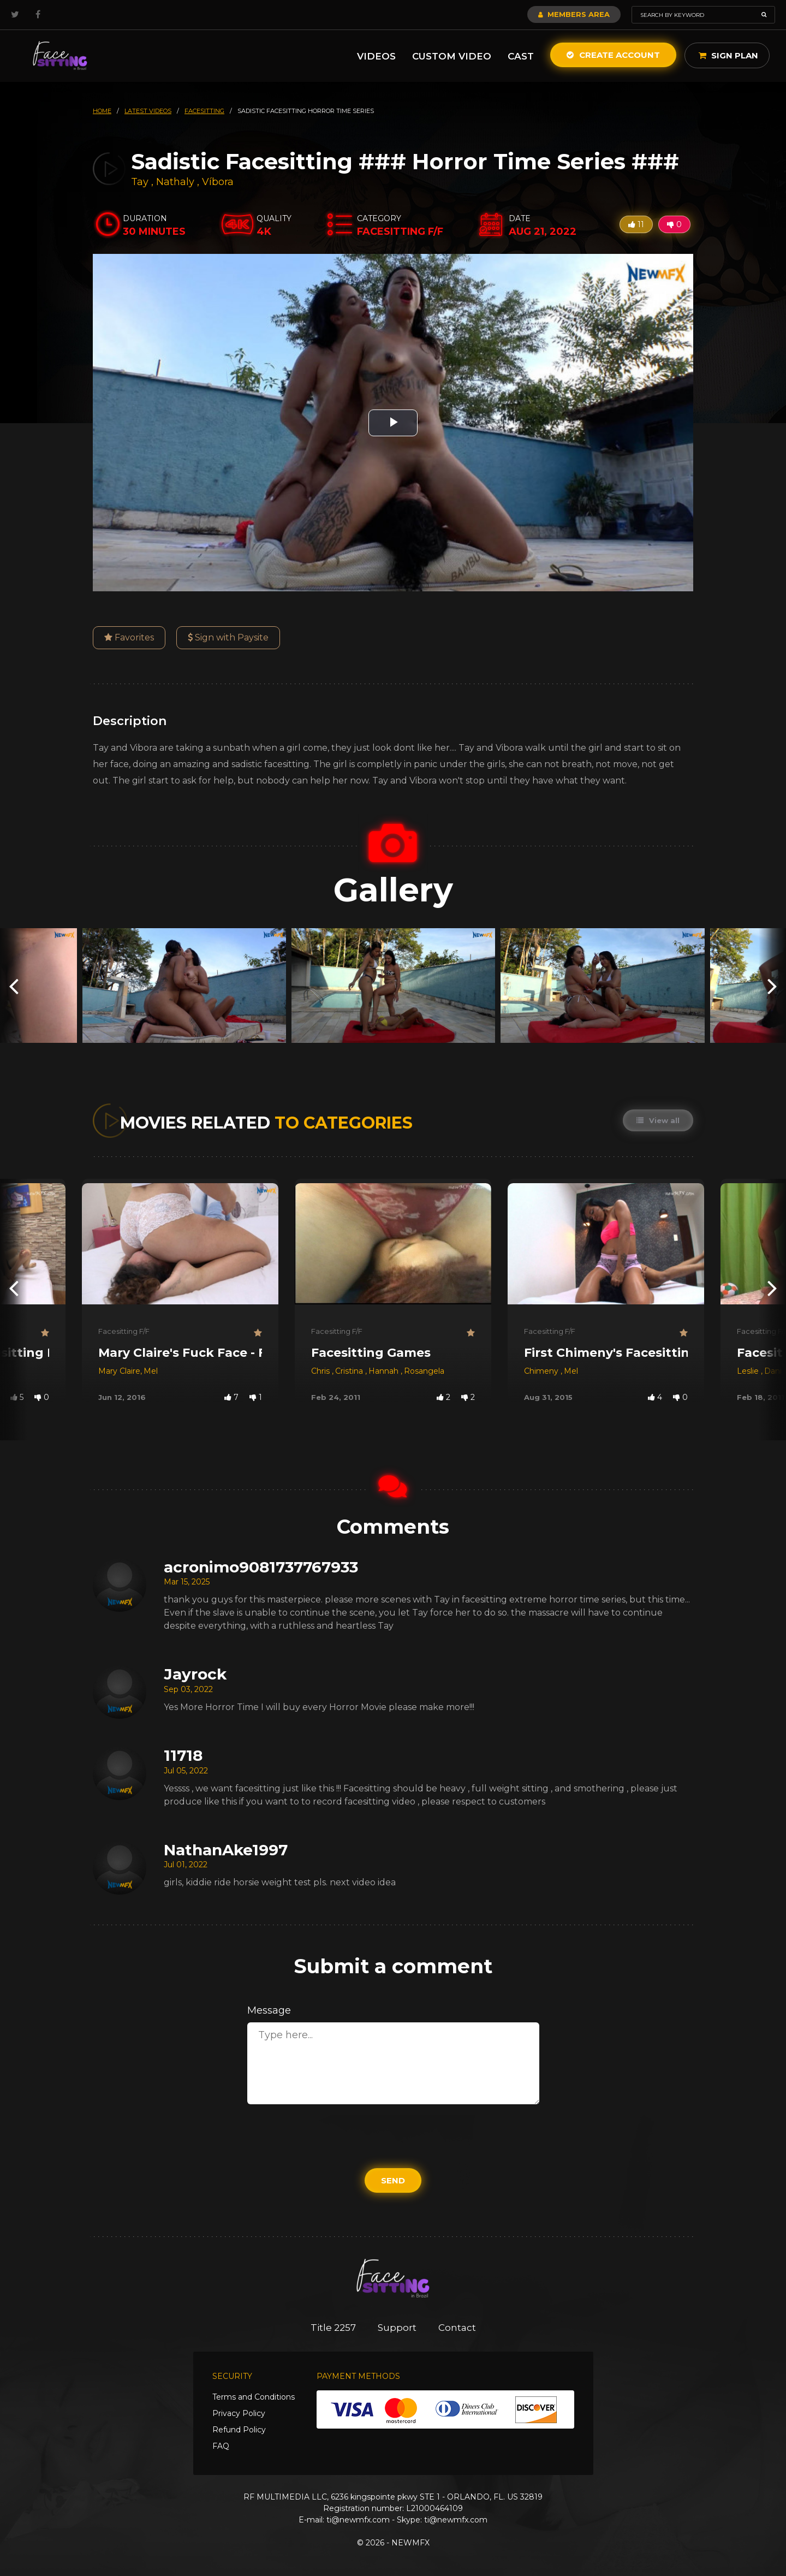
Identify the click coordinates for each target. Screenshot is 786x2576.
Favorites (129, 637)
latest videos (147, 111)
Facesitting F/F (124, 1331)
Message (269, 2010)
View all (658, 1120)
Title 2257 (333, 2327)
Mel (151, 1371)
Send (393, 2180)
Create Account (613, 55)
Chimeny (542, 1371)
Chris (321, 1371)
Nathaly (176, 182)
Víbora (218, 182)
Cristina (350, 1371)
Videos (376, 56)
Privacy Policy (238, 2413)
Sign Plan (728, 55)
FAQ (220, 2446)
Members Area (574, 14)
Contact (457, 2327)
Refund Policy (239, 2430)
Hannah (384, 1371)
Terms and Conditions (253, 2397)
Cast (521, 56)
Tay (141, 182)
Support (397, 2327)
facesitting (204, 111)
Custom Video (451, 56)
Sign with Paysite (228, 637)
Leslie (749, 1371)
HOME (102, 111)
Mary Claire (119, 1371)
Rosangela (424, 1371)
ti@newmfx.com (358, 2520)
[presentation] (13, 985)
